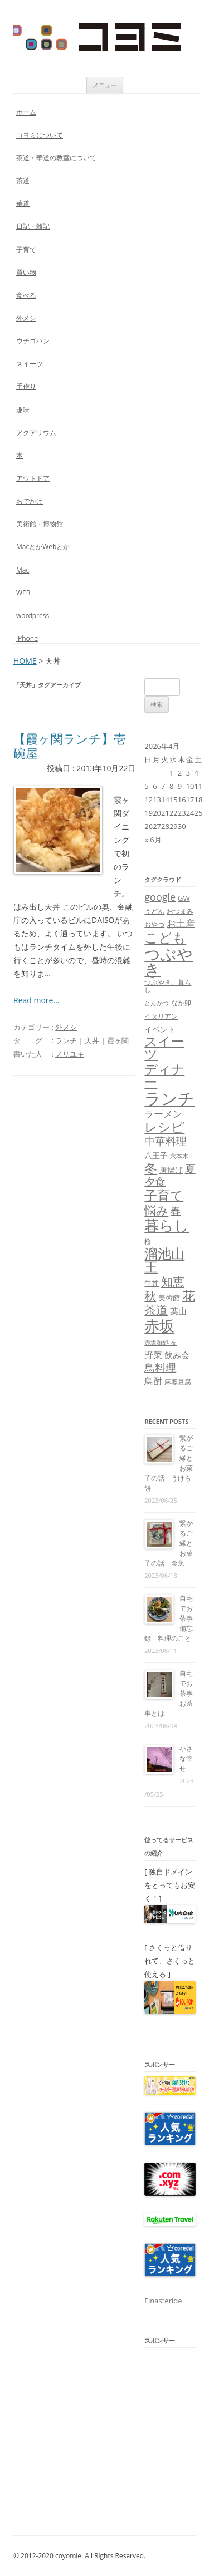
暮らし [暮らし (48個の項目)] (166, 1225)
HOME (25, 660)
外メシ (26, 318)
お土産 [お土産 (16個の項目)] (181, 923)
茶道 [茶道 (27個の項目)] (156, 1309)
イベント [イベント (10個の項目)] (160, 1029)
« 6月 (152, 840)
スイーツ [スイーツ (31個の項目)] (164, 1048)
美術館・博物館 (39, 524)
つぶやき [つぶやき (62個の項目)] (168, 961)
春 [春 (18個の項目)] (176, 1210)
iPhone (27, 638)
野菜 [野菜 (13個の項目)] (153, 1355)
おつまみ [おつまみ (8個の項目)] (180, 911)
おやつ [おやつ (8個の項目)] (154, 924)
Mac (22, 570)
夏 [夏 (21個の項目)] (190, 1168)
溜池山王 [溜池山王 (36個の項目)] (164, 1260)
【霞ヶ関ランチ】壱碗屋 (69, 745)
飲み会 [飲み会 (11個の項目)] (176, 1354)
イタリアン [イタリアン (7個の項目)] (161, 1016)
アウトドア (33, 478)
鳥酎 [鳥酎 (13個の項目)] (153, 1381)
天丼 (92, 1040)
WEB (23, 593)
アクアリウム (36, 432)
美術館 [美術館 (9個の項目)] (169, 1297)
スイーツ (29, 363)
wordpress (32, 615)
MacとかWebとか (43, 546)
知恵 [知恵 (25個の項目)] (172, 1281)
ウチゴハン (33, 341)
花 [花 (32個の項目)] (188, 1295)
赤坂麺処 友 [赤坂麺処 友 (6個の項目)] (160, 1342)
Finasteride (163, 2301)
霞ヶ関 (118, 1040)
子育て (26, 249)
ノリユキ (69, 1054)
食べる (26, 295)
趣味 (23, 409)
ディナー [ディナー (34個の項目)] (164, 1075)
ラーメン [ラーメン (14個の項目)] (163, 1113)
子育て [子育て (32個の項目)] (163, 1195)
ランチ (66, 1040)
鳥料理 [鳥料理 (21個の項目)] (160, 1367)
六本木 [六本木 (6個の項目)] (179, 1156)
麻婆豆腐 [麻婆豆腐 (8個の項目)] (177, 1381)
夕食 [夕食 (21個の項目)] (155, 1181)
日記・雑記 (33, 226)
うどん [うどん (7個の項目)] (154, 911)
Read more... (36, 1000)
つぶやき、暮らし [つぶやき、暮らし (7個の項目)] (167, 986)
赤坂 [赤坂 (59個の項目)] (159, 1325)
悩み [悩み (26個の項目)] (156, 1210)
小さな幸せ (186, 1758)
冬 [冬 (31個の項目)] (150, 1168)
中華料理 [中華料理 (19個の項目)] (165, 1141)
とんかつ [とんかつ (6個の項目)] (156, 1003)
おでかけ (29, 501)
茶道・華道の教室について (56, 157)
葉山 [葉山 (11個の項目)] (178, 1310)
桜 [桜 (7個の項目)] (147, 1241)
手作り (26, 386)
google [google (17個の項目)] (160, 897)
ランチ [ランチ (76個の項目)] (169, 1098)
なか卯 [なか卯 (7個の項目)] (181, 1003)
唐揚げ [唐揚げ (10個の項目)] (171, 1169)
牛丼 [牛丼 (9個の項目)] (151, 1283)
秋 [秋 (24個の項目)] (150, 1296)
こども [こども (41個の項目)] (165, 937)
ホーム (26, 112)
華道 (23, 203)
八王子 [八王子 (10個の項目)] (156, 1155)
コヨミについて (39, 135)
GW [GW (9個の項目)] (184, 898)
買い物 (26, 272)
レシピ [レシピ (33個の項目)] (164, 1127)
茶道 (23, 180)
